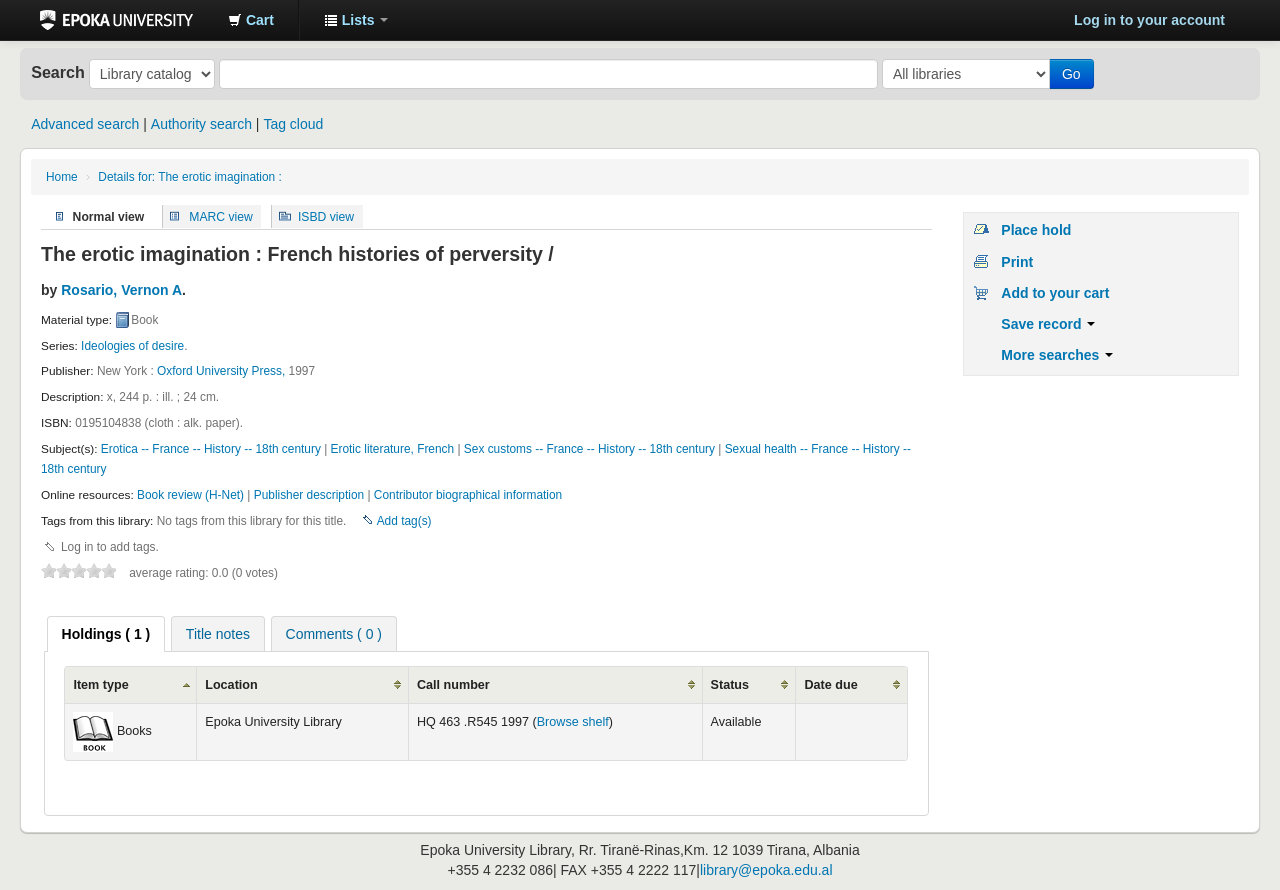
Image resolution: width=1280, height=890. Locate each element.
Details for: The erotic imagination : (190, 177)
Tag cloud (293, 124)
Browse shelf (573, 722)
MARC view (221, 216)
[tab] (106, 634)
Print (1017, 262)
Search (58, 72)
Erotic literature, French (393, 449)
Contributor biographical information (468, 495)
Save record (1048, 324)
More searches (1057, 355)
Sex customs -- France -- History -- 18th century (589, 449)
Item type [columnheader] (100, 685)
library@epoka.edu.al (766, 870)
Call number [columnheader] (453, 685)
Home (62, 177)
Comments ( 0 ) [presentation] (334, 634)
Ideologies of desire (132, 346)
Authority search (201, 124)
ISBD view (326, 216)
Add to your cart (1055, 293)
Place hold (1036, 230)
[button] (251, 20)
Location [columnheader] (231, 685)
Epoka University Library (116, 20)
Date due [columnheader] (830, 685)
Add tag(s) (404, 521)
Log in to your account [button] (1149, 20)
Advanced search (85, 124)
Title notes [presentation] (218, 634)
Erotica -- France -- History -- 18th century (211, 449)
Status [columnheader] (730, 685)
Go (1071, 74)
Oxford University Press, (221, 371)
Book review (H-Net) (190, 495)
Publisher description (309, 495)
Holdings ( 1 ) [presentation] (106, 634)
